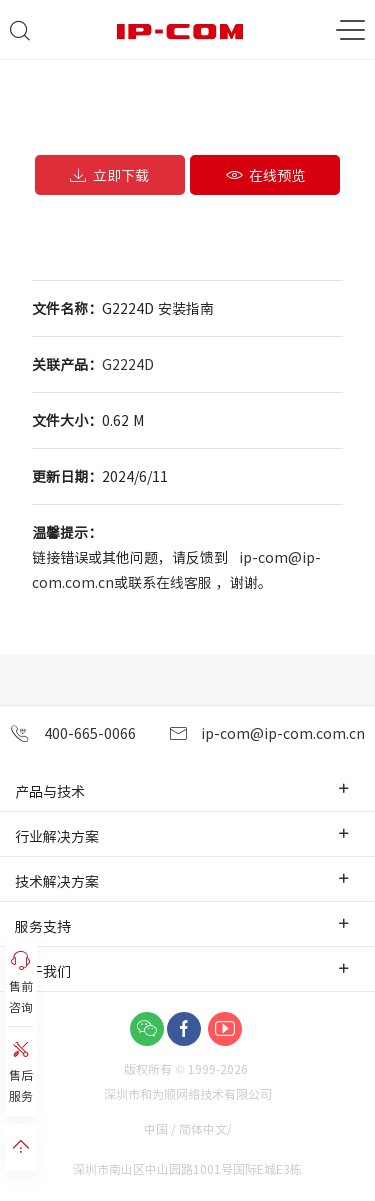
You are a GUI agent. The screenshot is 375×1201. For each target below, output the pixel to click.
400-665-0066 (73, 733)
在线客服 (184, 582)
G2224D (128, 364)
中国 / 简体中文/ (189, 1128)
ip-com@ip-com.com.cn (267, 733)
